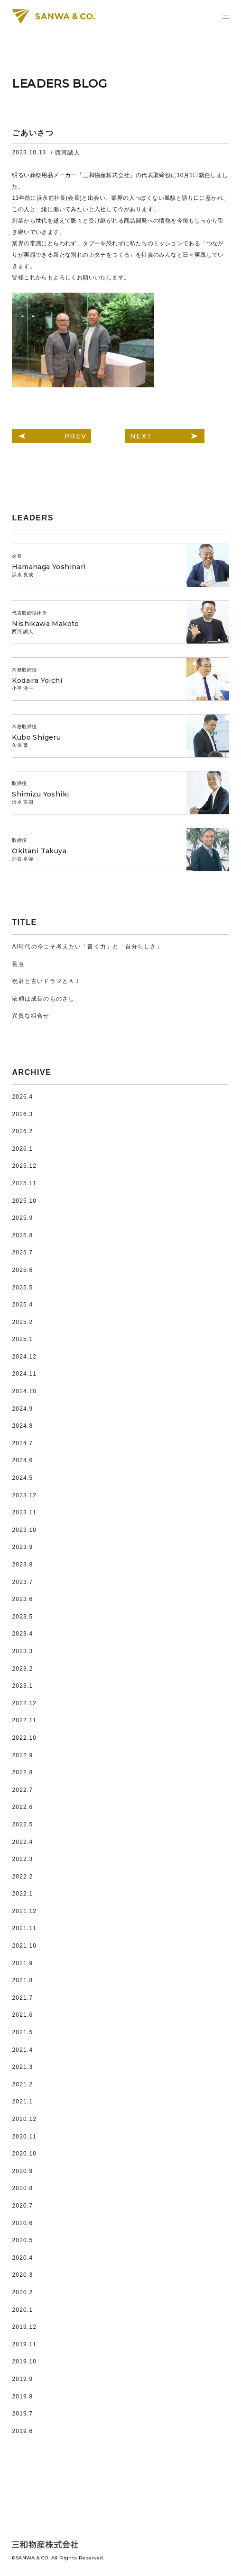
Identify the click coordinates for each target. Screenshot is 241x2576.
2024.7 (22, 1443)
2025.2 (22, 1322)
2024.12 (24, 1356)
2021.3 (22, 2067)
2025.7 (22, 1252)
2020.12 (24, 2119)
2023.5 (22, 1616)
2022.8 (22, 1772)
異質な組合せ (30, 1015)
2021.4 (22, 2050)
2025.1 (22, 1339)
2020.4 (22, 2257)
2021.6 (22, 2015)
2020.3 (22, 2275)
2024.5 (22, 1478)
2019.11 (24, 2344)
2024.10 (24, 1391)
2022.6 (22, 1807)
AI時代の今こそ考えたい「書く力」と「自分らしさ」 (87, 946)
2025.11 (24, 1183)
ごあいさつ (33, 133)
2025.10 (24, 1201)
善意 (18, 964)
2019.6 (22, 2431)
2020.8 (22, 2188)
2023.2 (22, 1668)
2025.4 (22, 1304)
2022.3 (22, 1859)
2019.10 (24, 2361)
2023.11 (24, 1512)
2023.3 (22, 1651)
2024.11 (24, 1373)
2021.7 (22, 1998)
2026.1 (22, 1148)
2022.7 (22, 1790)
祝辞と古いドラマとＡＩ (46, 981)
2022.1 (22, 1893)
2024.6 (22, 1460)
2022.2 (22, 1876)
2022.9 (22, 1755)
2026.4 (22, 1096)
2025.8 (22, 1235)
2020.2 (22, 2292)
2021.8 (22, 1980)
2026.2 (22, 1131)
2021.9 (22, 1963)
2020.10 (24, 2153)
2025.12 (24, 1166)
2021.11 (24, 1928)
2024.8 (22, 1425)
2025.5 (22, 1287)
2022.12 (24, 1703)
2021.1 (22, 2101)
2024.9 (22, 1408)
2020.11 (24, 2136)
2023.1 (22, 1685)
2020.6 (22, 2223)
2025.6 (22, 1270)
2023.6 (22, 1599)
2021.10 (24, 1945)
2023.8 (22, 1564)
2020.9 (22, 2171)
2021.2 (22, 2084)
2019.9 (22, 2379)
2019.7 (22, 2413)
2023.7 (22, 1582)
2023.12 (24, 1495)
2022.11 (24, 1720)
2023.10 (24, 1530)
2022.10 (24, 1738)
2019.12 (24, 2327)
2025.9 (22, 1218)
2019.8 (22, 2396)
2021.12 (24, 1911)
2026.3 (22, 1114)
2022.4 (22, 1842)
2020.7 (22, 2205)
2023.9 (22, 1547)
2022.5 (22, 1824)
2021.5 (22, 2032)
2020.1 (22, 2310)
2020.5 (22, 2240)
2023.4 (22, 1633)
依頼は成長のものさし (43, 998)
